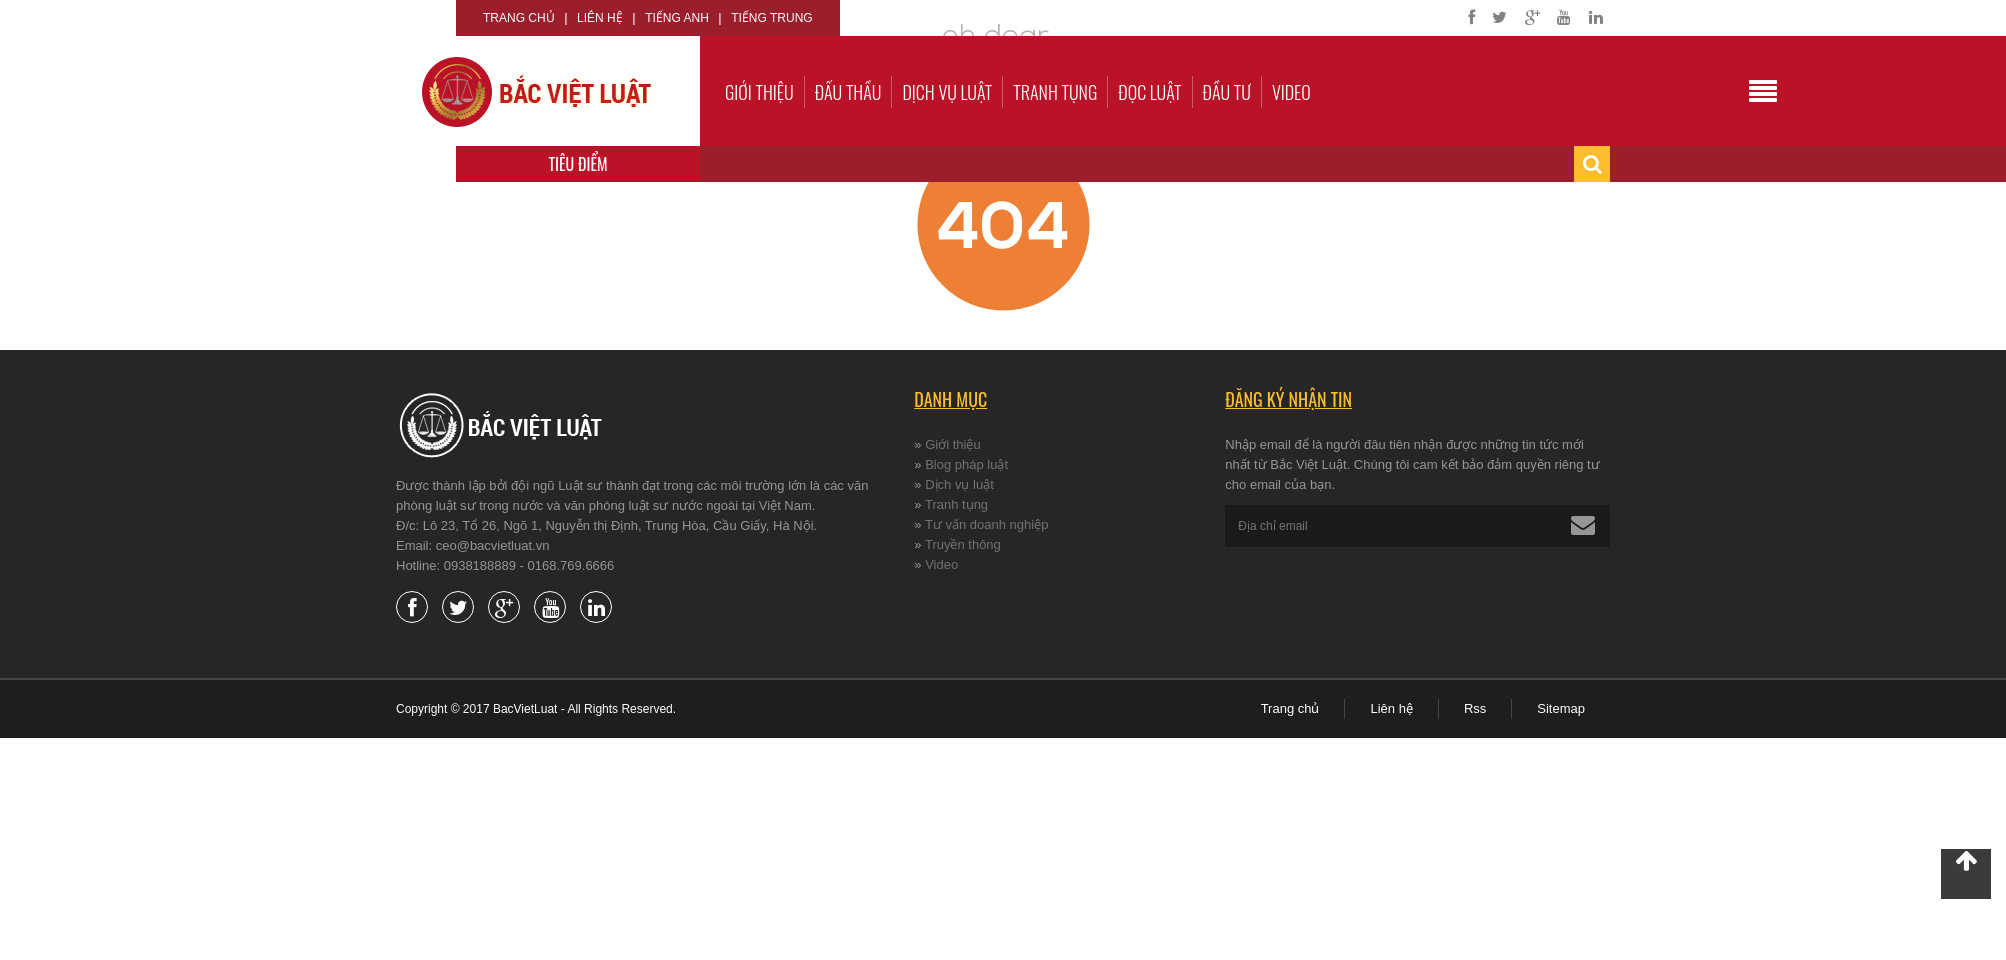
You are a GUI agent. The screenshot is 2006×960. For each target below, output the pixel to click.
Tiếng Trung (771, 18)
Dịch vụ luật (947, 92)
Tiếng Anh (677, 18)
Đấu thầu (848, 92)
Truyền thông (963, 544)
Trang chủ (519, 18)
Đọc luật (1149, 92)
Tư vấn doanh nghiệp (986, 524)
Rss (1475, 708)
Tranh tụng (1055, 92)
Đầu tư (1227, 92)
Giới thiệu (759, 92)
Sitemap (1561, 708)
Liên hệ (600, 18)
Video (1291, 92)
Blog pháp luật (966, 464)
